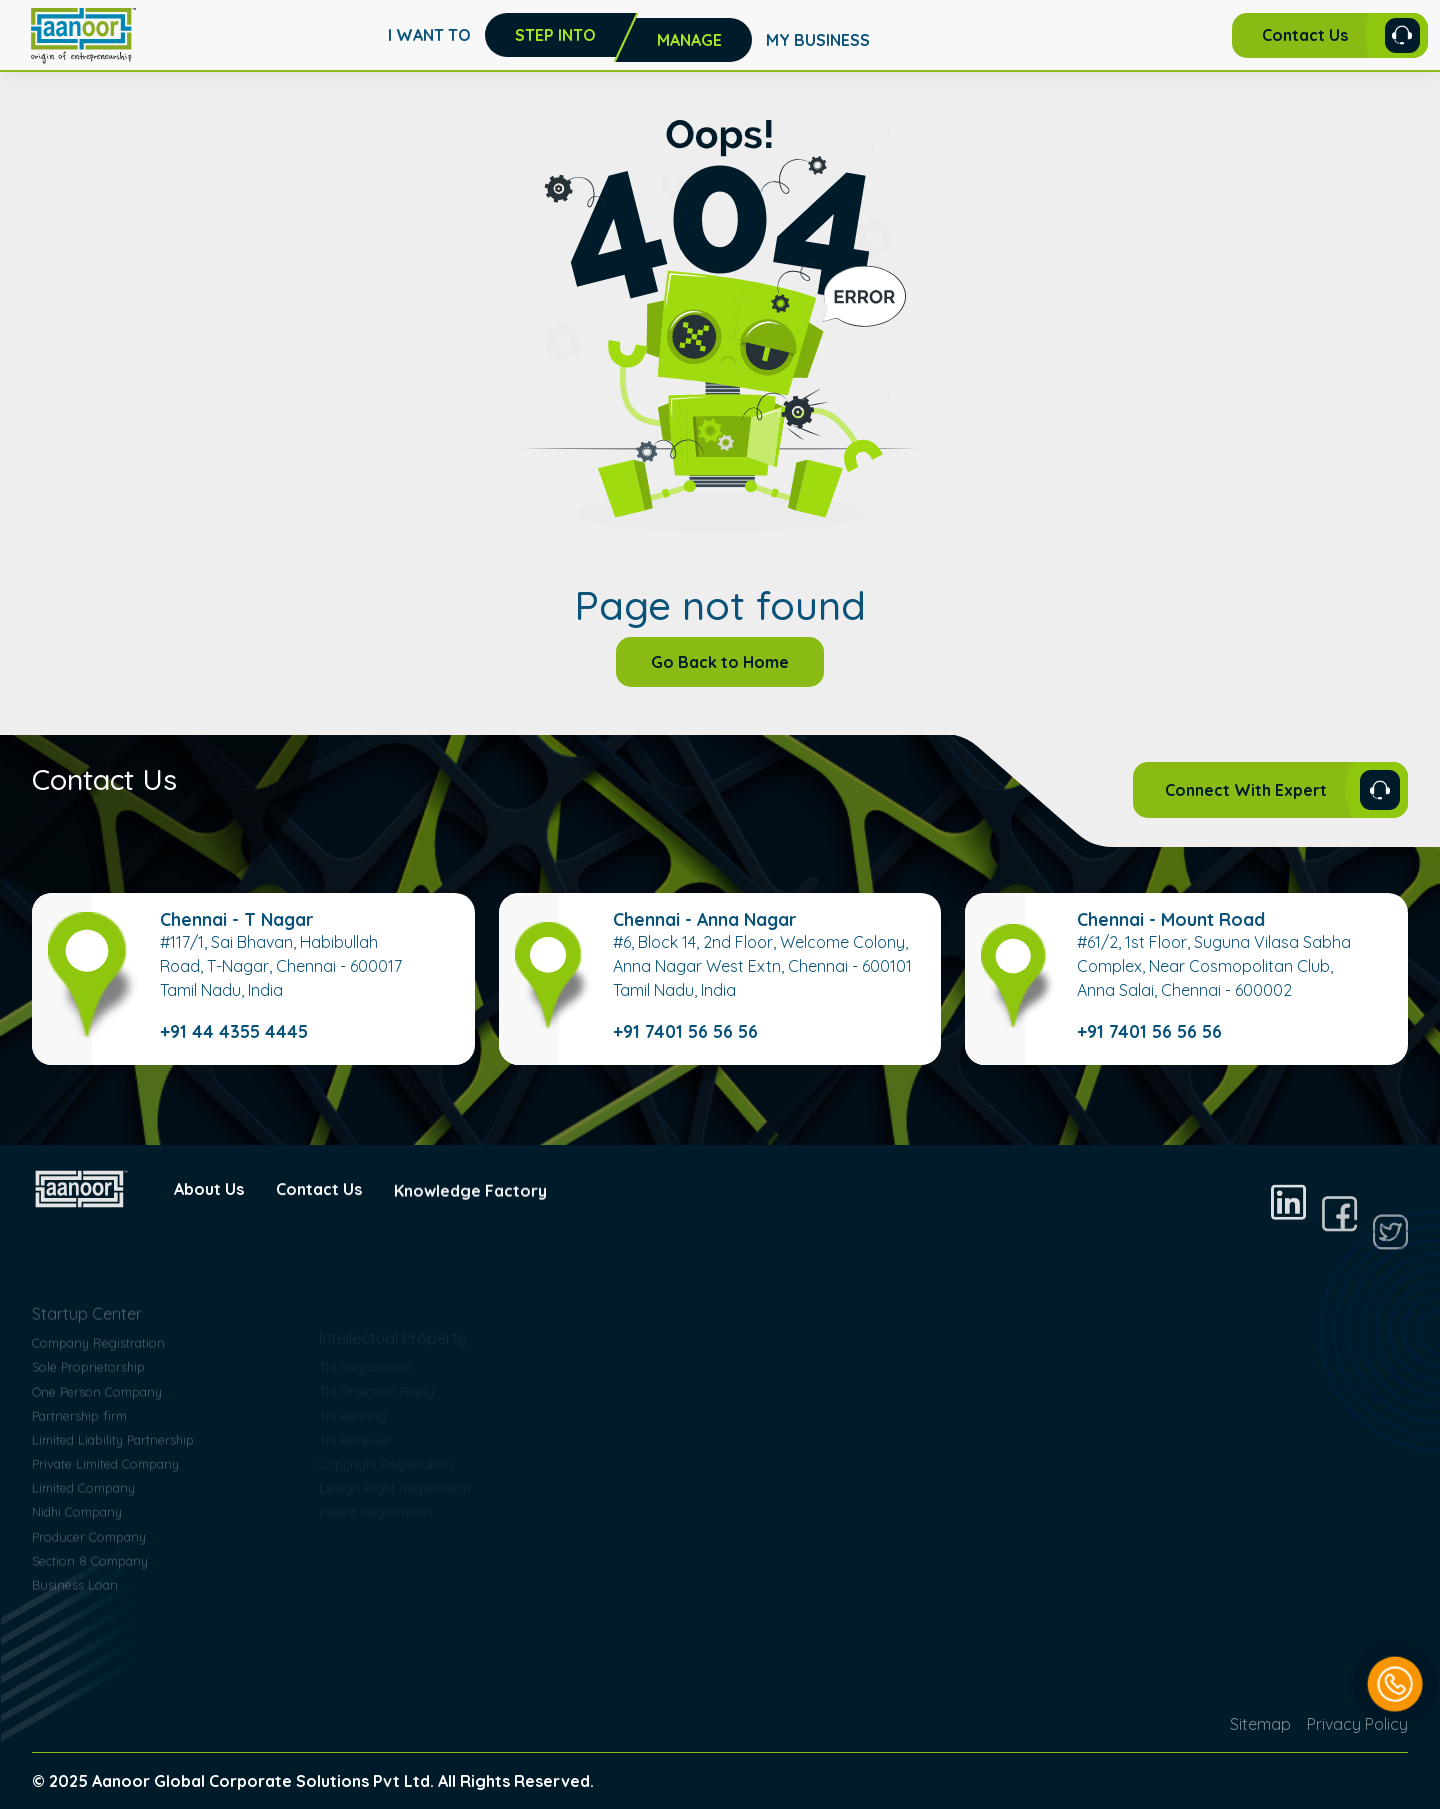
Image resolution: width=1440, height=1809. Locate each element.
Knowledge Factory (470, 1248)
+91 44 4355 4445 (234, 1031)
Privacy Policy (1357, 1724)
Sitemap (1260, 1724)
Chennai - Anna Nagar (705, 919)
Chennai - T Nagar (237, 919)
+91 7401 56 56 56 (685, 1031)
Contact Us (319, 1225)
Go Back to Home (720, 662)
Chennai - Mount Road (1171, 919)
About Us (209, 1209)
